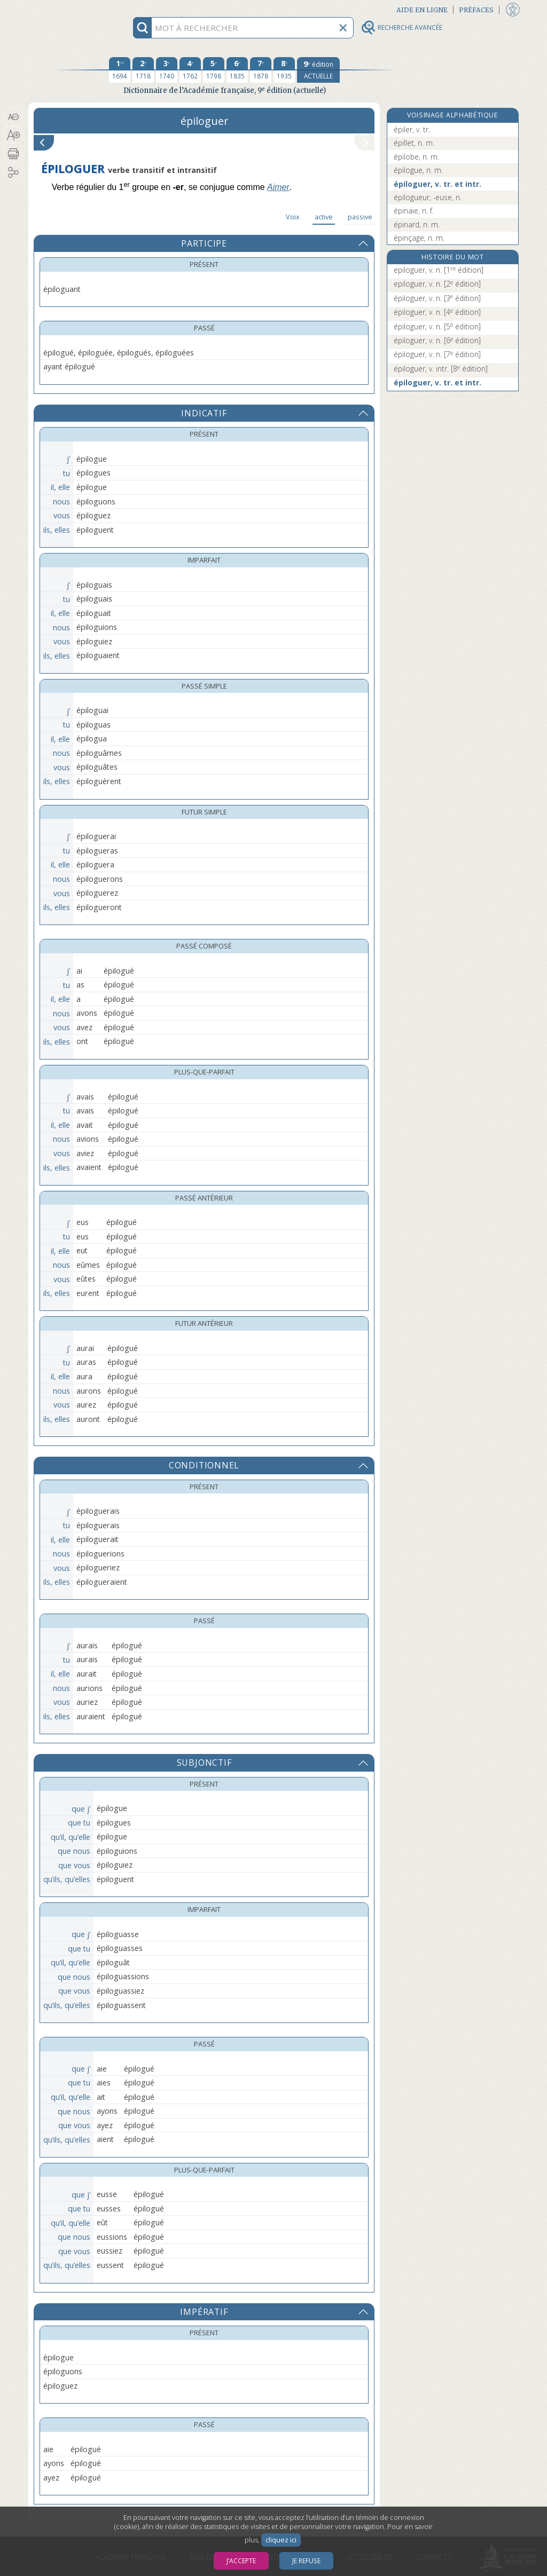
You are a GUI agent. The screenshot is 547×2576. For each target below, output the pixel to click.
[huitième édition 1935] (284, 70)
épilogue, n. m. (418, 170)
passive (360, 217)
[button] (13, 116)
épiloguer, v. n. (437, 298)
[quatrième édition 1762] (190, 70)
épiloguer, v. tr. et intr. (437, 184)
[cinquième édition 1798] (213, 70)
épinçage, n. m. (419, 238)
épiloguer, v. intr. (441, 369)
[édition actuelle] (318, 70)
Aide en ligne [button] (422, 10)
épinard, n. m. (417, 224)
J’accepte (241, 2560)
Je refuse (306, 2560)
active (324, 217)
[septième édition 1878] (260, 70)
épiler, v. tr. (412, 129)
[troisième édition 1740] (166, 70)
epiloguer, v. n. (438, 270)
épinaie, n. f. (414, 211)
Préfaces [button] (476, 10)
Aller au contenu (70, 9)
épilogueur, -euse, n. (428, 197)
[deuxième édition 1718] (143, 70)
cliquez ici (280, 2540)
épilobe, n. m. (416, 157)
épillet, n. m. (414, 143)
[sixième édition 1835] (237, 70)
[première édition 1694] (119, 70)
